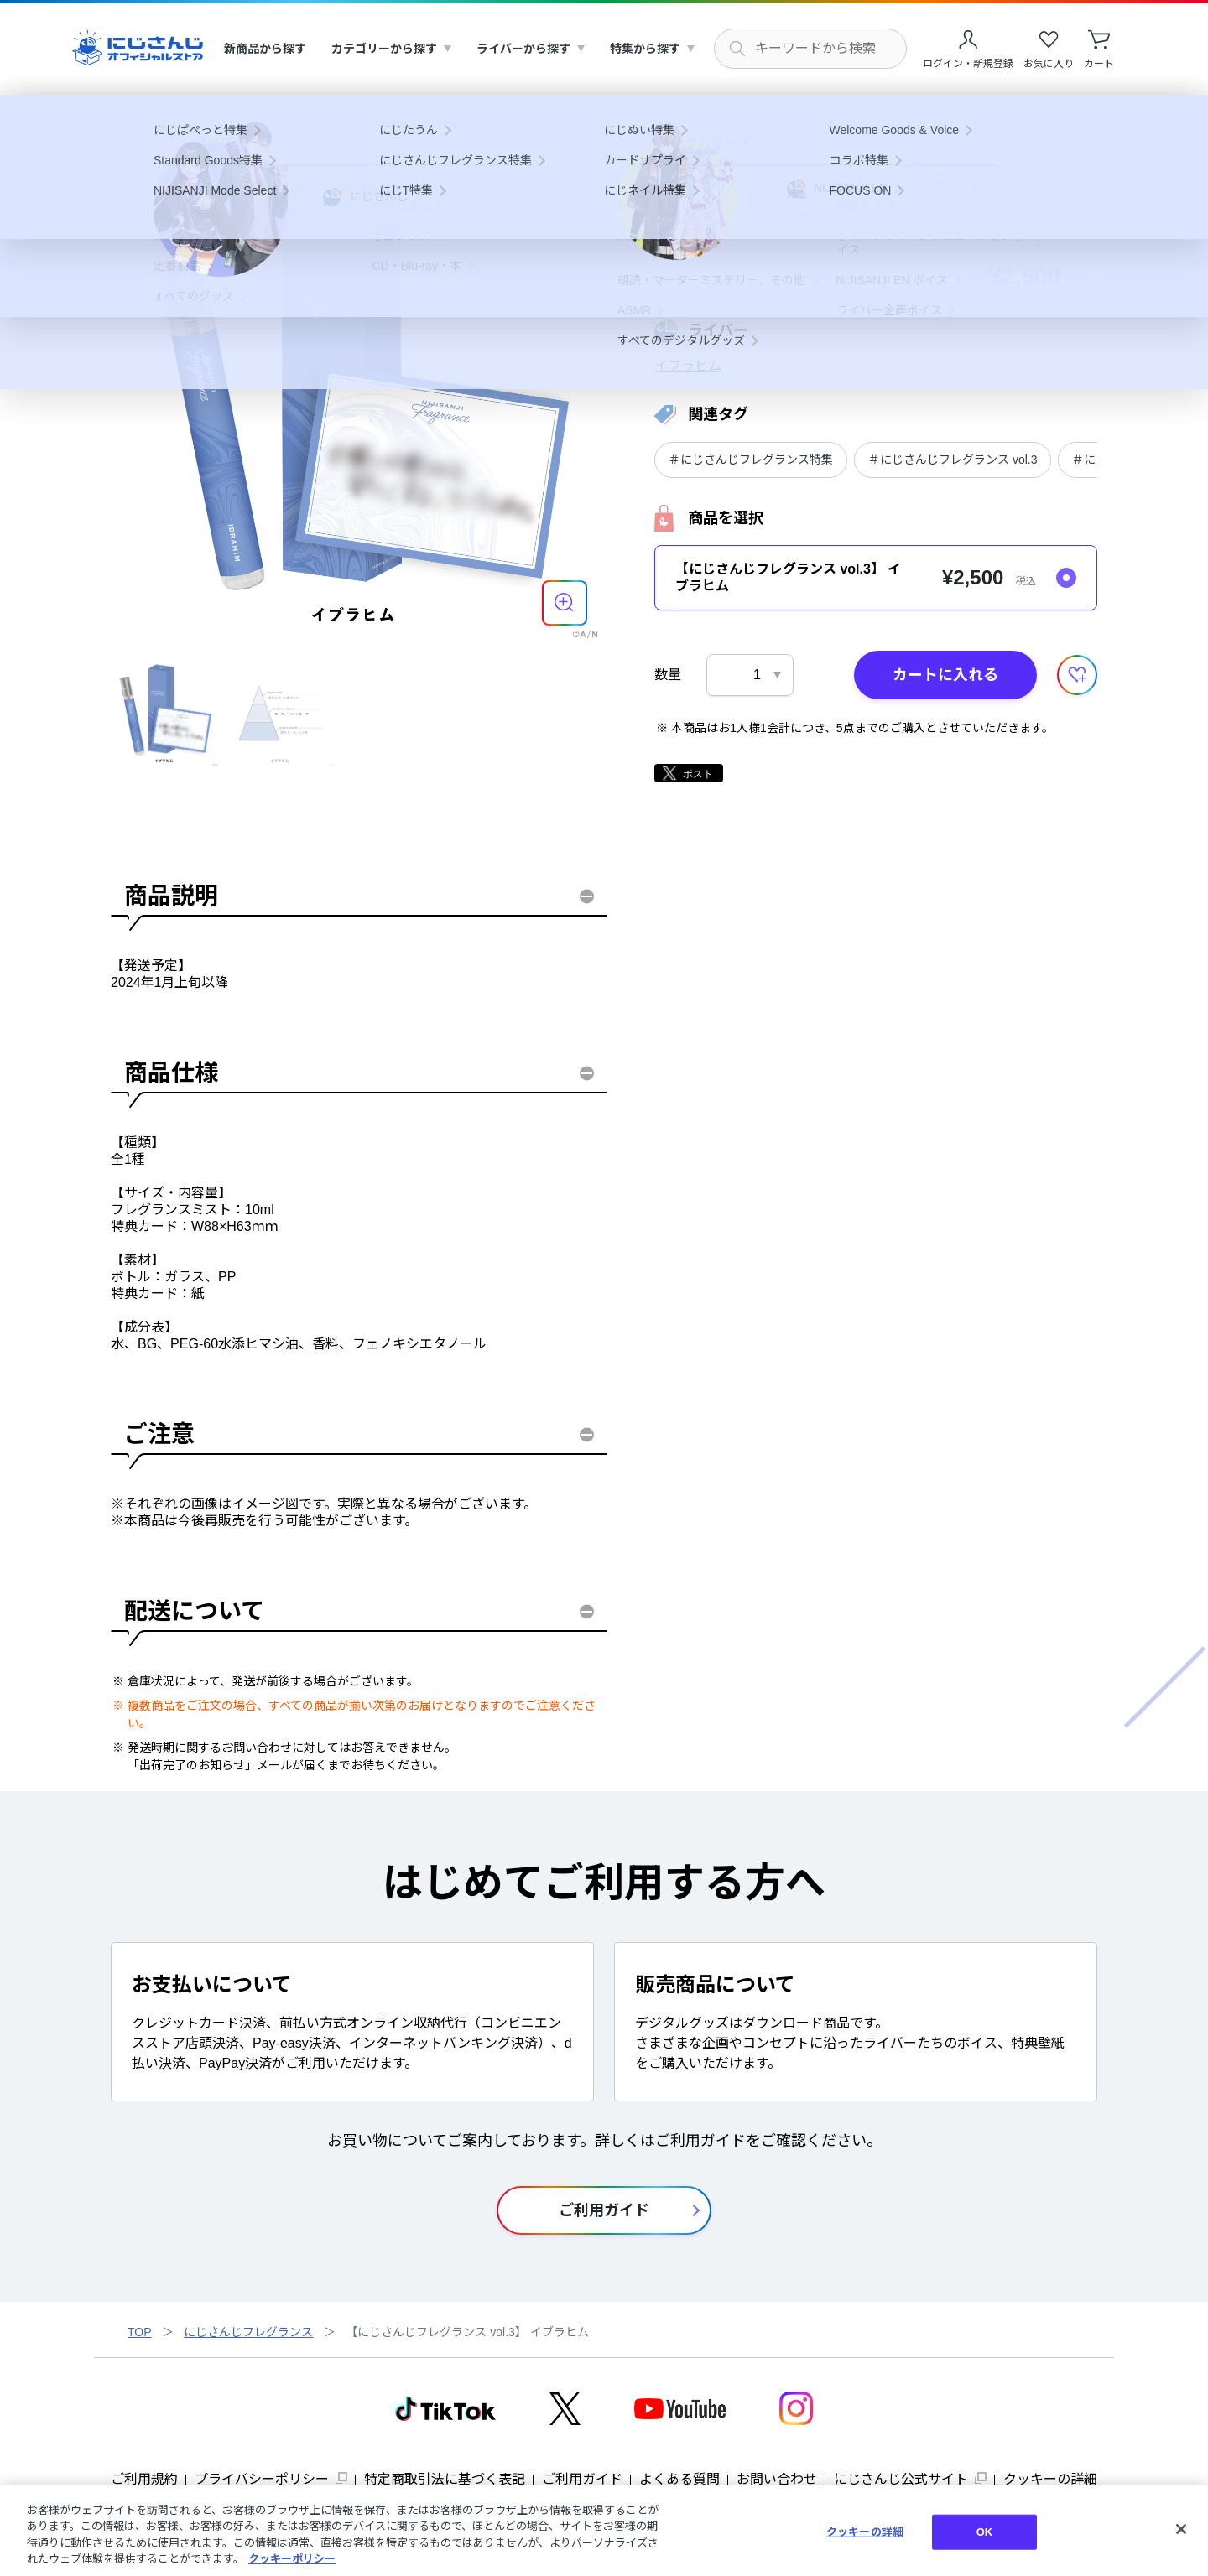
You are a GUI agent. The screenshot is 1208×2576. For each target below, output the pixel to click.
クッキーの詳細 (1050, 2479)
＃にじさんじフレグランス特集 (751, 459)
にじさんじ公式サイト (901, 2479)
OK (984, 2532)
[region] (604, 2530)
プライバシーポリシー (262, 2479)
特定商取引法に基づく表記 (444, 2479)
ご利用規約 (144, 2479)
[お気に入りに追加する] (1077, 675)
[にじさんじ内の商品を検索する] (810, 49)
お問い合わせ (777, 2479)
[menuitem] (265, 49)
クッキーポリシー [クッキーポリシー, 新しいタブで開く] (292, 2559)
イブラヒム (687, 366)
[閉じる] (1181, 2529)
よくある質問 (679, 2479)
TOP (140, 2332)
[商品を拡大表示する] (564, 603)
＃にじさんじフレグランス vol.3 (952, 459)
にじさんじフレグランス (248, 2332)
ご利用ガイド (582, 2479)
